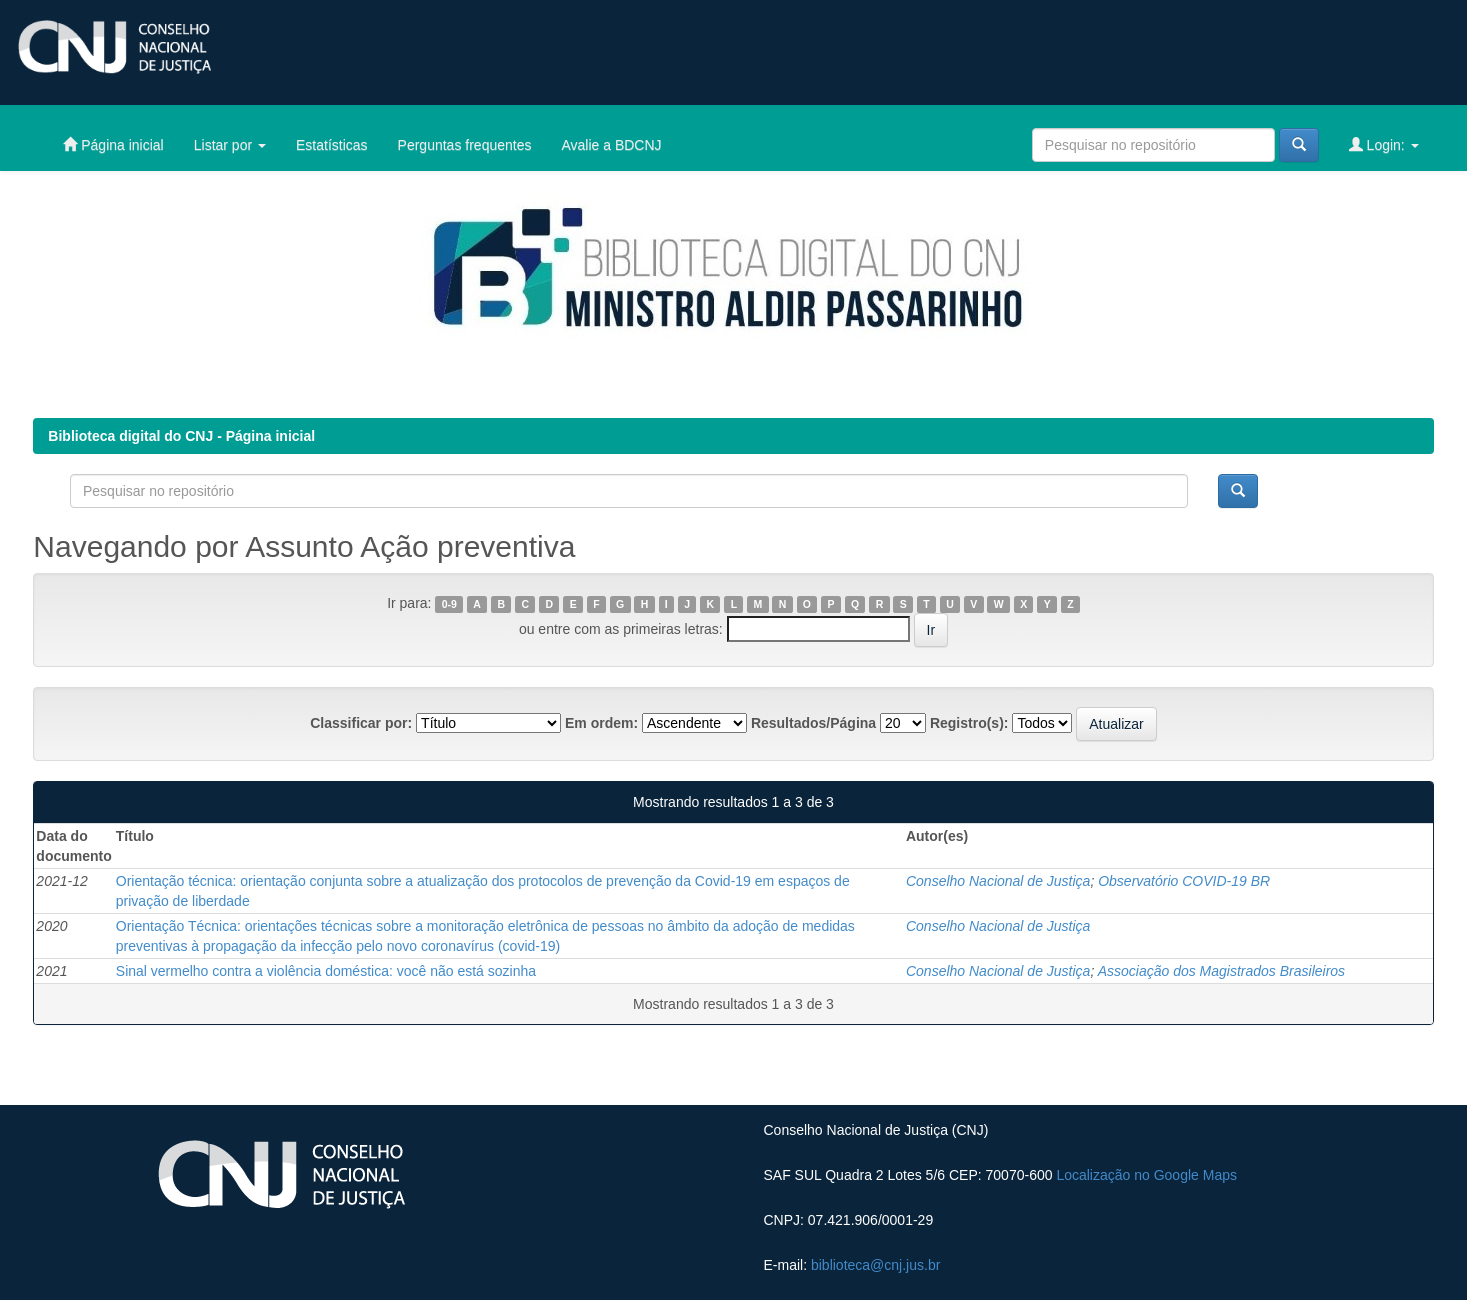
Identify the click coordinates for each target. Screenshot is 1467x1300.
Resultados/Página (813, 723)
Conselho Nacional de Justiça (998, 881)
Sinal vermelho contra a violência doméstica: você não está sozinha (326, 971)
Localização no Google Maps (1146, 1175)
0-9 (449, 604)
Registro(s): (969, 723)
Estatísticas (332, 145)
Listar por (230, 145)
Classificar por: (361, 723)
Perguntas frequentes (465, 145)
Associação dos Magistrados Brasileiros (1221, 971)
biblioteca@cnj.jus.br (875, 1265)
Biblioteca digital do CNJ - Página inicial (181, 436)
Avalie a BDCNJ (611, 145)
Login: (1384, 144)
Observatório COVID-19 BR (1184, 881)
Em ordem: (601, 723)
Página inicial (113, 144)
